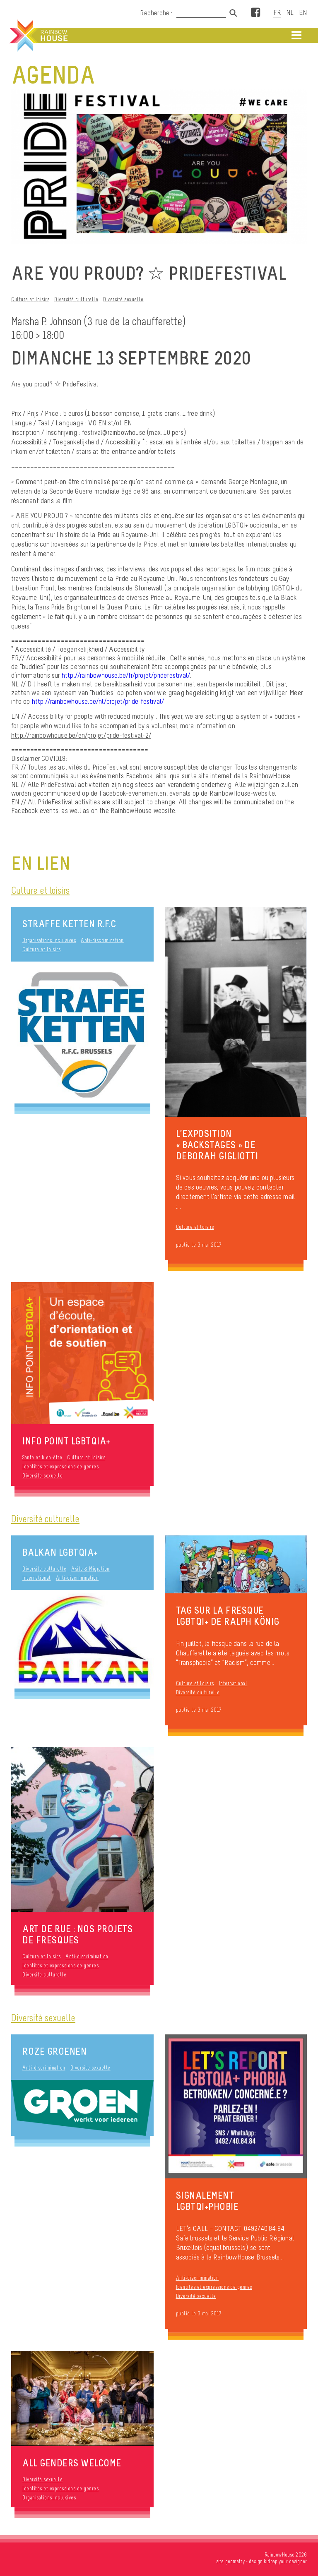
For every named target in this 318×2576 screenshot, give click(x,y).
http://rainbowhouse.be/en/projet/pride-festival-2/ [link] (81, 735)
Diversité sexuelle (123, 299)
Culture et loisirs (30, 299)
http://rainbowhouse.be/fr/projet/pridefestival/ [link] (126, 675)
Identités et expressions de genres (60, 1466)
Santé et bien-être (42, 1457)
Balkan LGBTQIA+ (60, 1552)
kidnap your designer (285, 2561)
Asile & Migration (90, 1569)
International (36, 1578)
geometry (235, 2561)
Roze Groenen (54, 2051)
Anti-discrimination (102, 940)
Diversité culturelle (76, 299)
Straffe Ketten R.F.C (69, 923)
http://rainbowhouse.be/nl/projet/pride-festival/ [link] (98, 701)
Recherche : (157, 12)
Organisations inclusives (49, 940)
